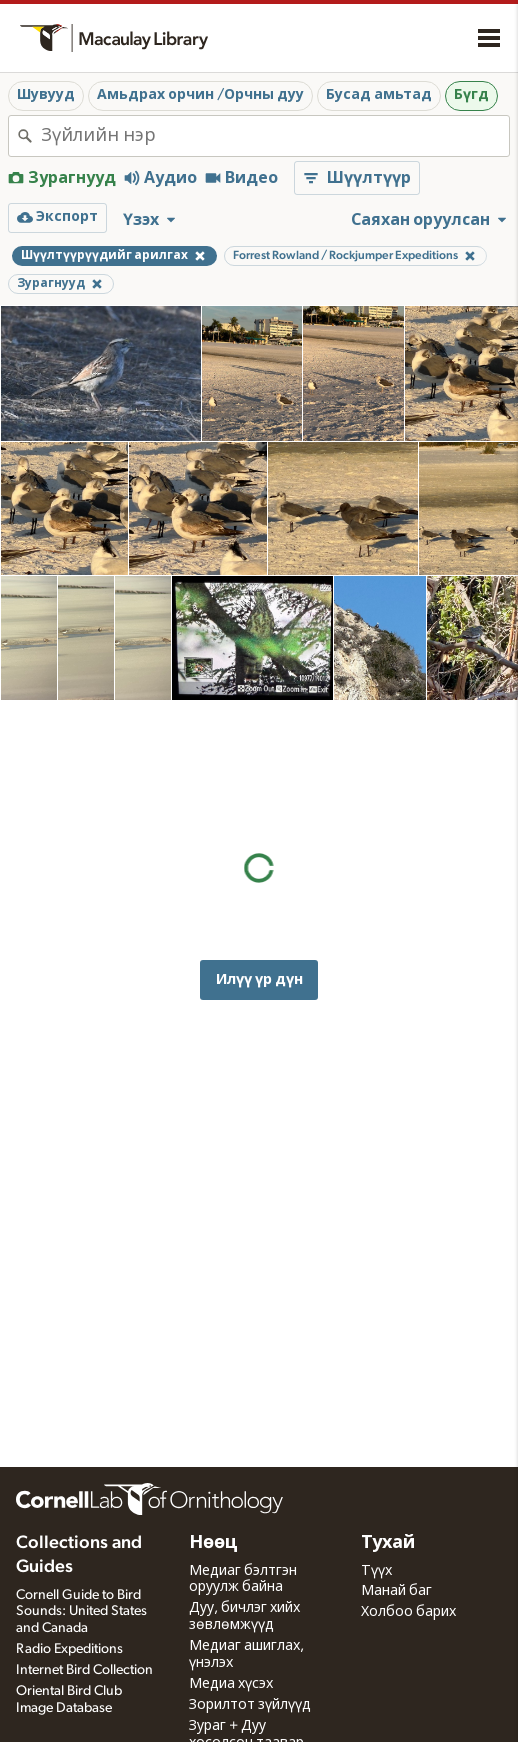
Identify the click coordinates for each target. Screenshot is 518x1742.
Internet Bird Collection (84, 1670)
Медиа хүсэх (231, 1684)
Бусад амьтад (379, 95)
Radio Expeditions (69, 1649)
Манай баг (396, 1591)
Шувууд (46, 95)
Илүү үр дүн (259, 860)
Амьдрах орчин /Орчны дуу (200, 95)
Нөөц (213, 1543)
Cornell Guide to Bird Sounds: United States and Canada (81, 1612)
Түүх (376, 1571)
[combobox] (275, 136)
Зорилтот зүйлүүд (250, 1705)
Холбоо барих (408, 1612)
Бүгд (471, 95)
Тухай (388, 1543)
